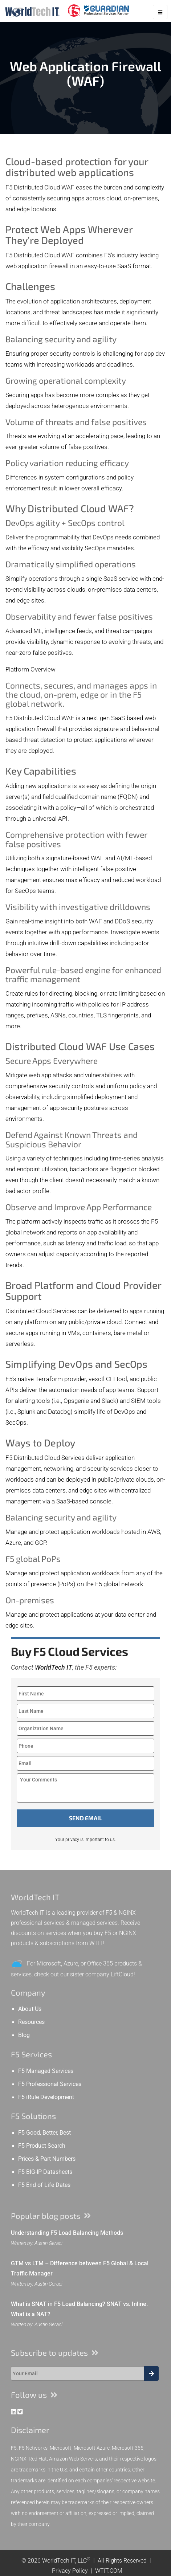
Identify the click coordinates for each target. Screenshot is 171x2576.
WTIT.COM (108, 2570)
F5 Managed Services (45, 2071)
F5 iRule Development (46, 2097)
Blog (24, 2035)
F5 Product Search (41, 2146)
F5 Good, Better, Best (44, 2133)
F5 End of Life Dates (44, 2185)
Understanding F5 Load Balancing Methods (67, 2232)
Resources (31, 2022)
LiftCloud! (123, 1974)
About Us (29, 2009)
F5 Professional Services (49, 2084)
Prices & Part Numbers (47, 2159)
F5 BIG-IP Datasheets (45, 2172)
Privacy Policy (70, 2570)
